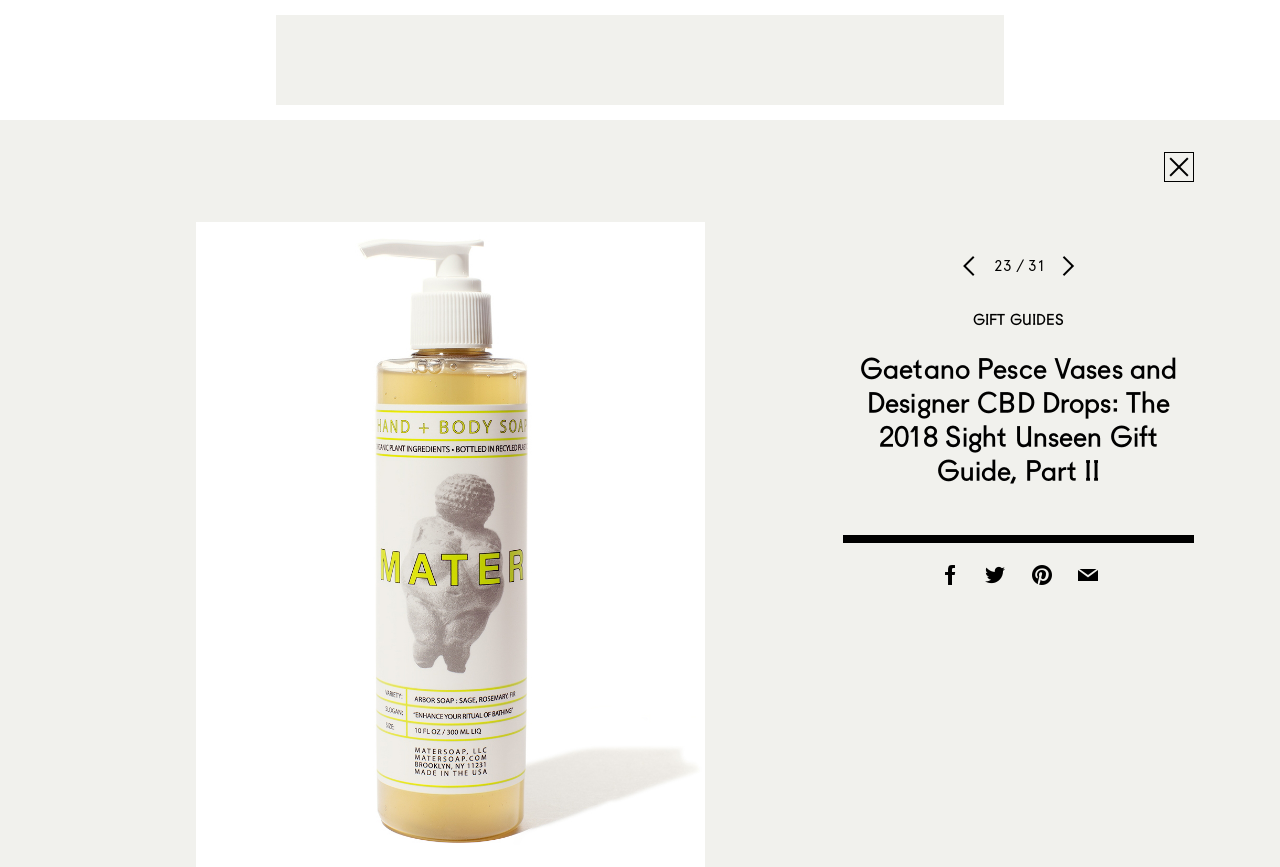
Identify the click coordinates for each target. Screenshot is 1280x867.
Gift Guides (1019, 319)
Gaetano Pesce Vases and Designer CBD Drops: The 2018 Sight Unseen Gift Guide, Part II (1018, 419)
